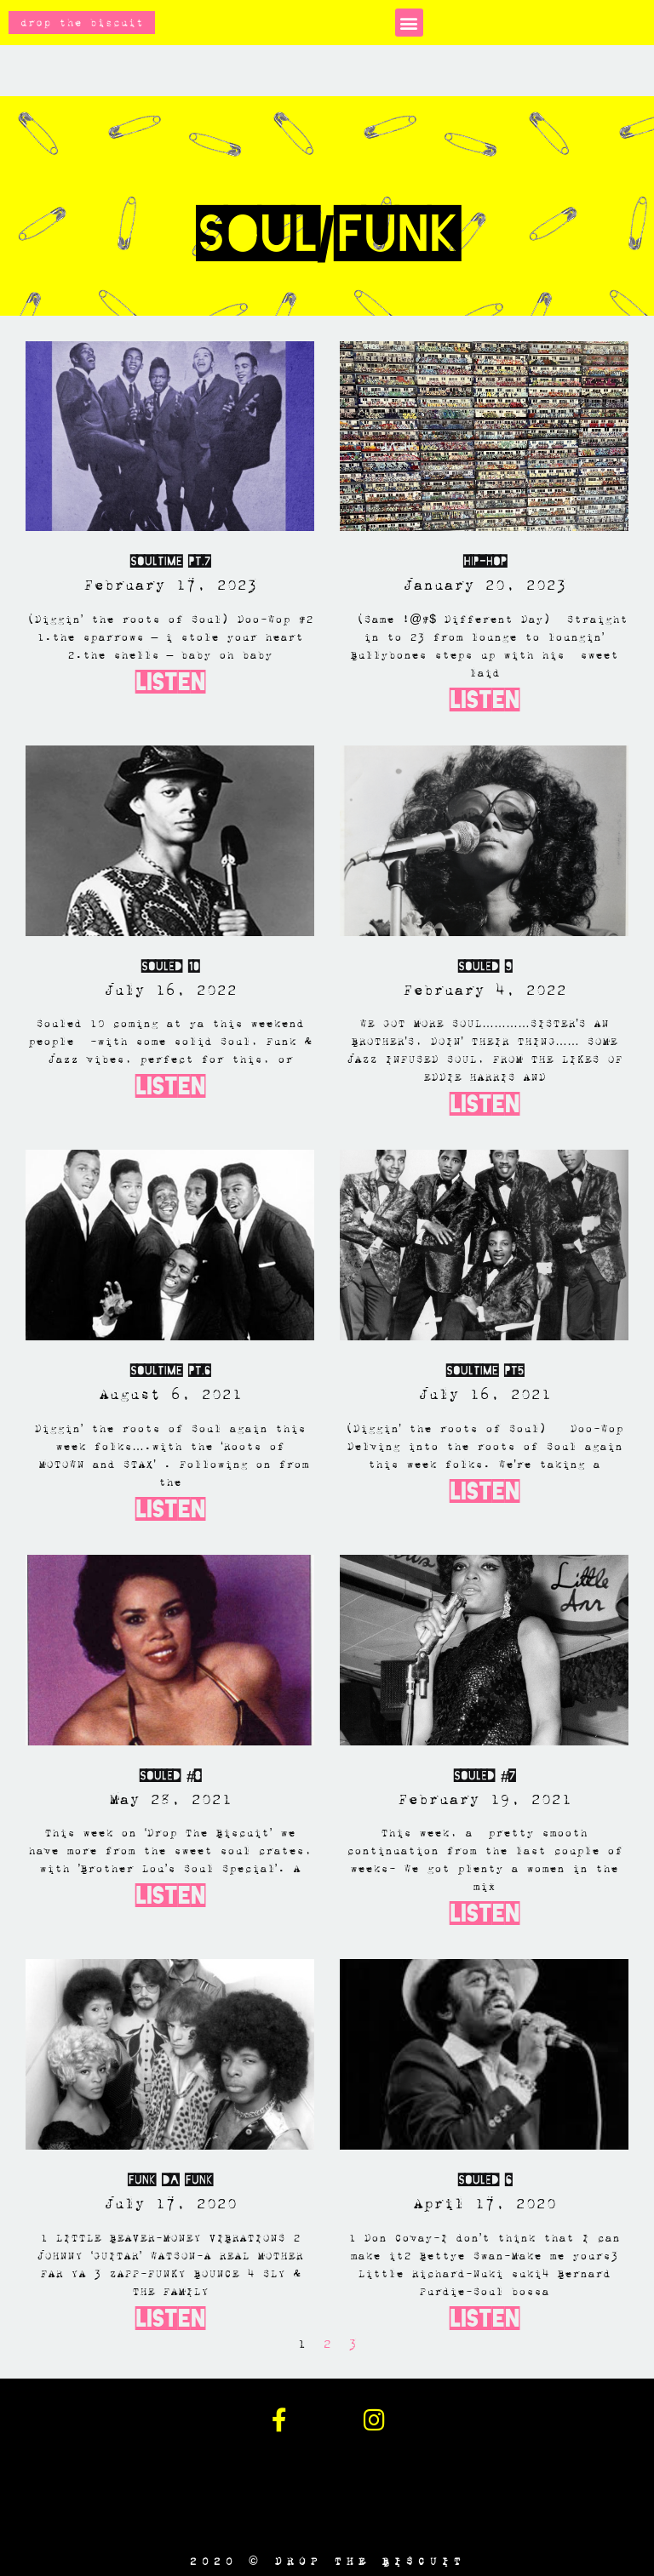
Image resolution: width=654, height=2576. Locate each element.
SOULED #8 (170, 1775)
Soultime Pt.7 (169, 561)
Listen (170, 682)
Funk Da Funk (170, 2180)
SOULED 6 (484, 2180)
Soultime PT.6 (169, 1370)
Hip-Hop (484, 561)
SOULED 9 (484, 966)
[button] (409, 23)
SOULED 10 (169, 966)
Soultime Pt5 (484, 1370)
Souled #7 (484, 1775)
